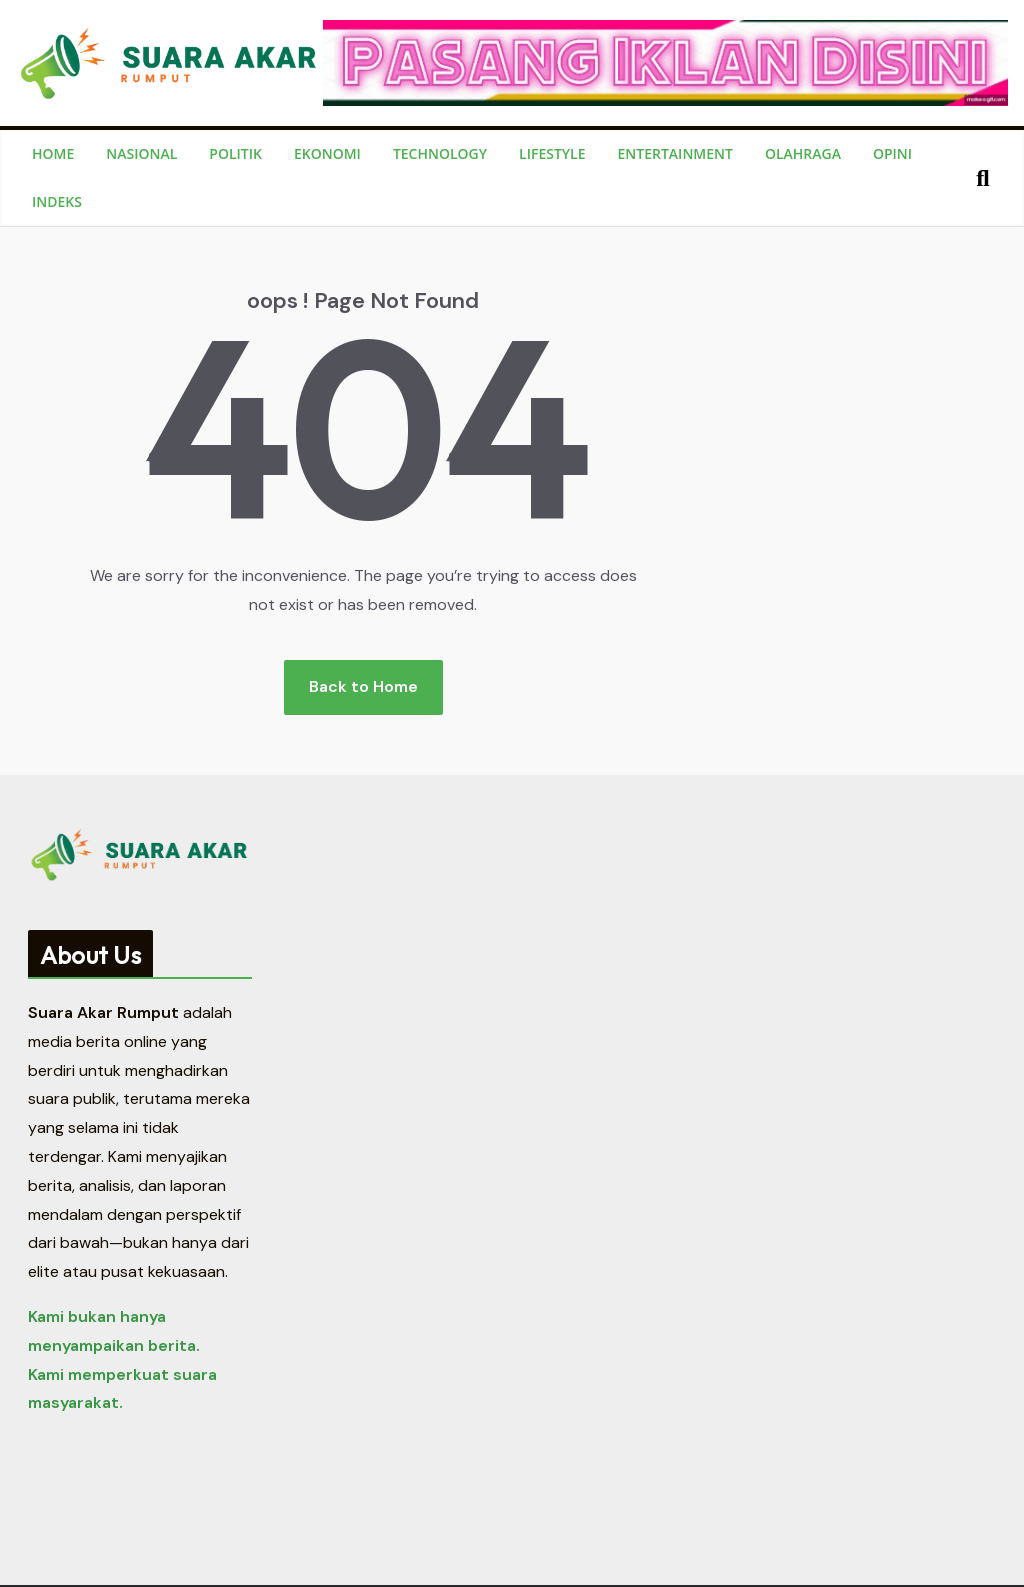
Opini (892, 153)
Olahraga (803, 153)
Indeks (57, 201)
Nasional (141, 153)
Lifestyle (552, 153)
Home (53, 153)
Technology (440, 153)
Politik (235, 153)
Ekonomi (327, 153)
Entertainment (675, 153)
